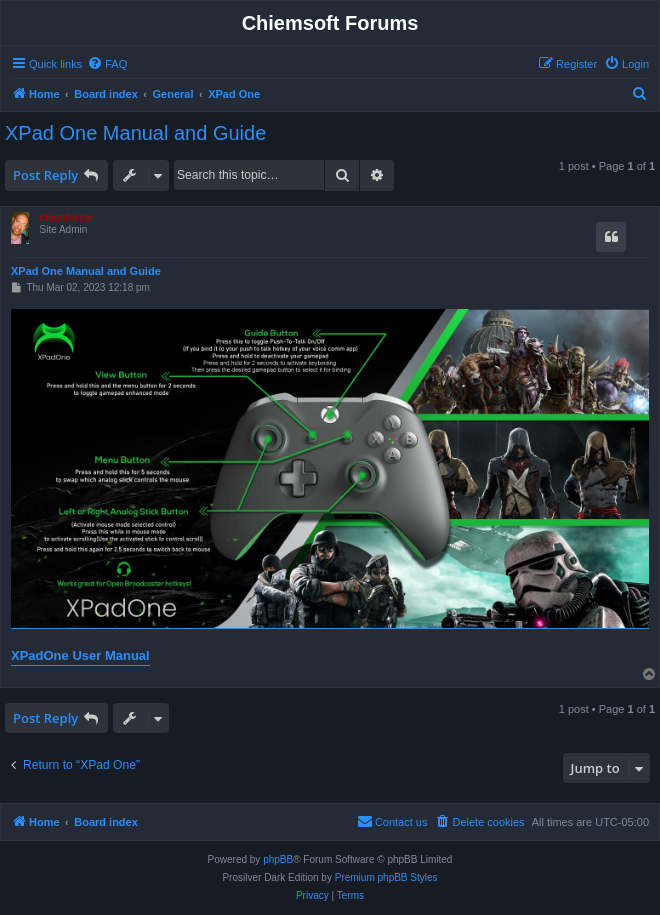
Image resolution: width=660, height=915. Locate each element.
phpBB (278, 859)
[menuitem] (107, 64)
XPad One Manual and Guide (135, 133)
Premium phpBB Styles (386, 877)
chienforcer (66, 217)
